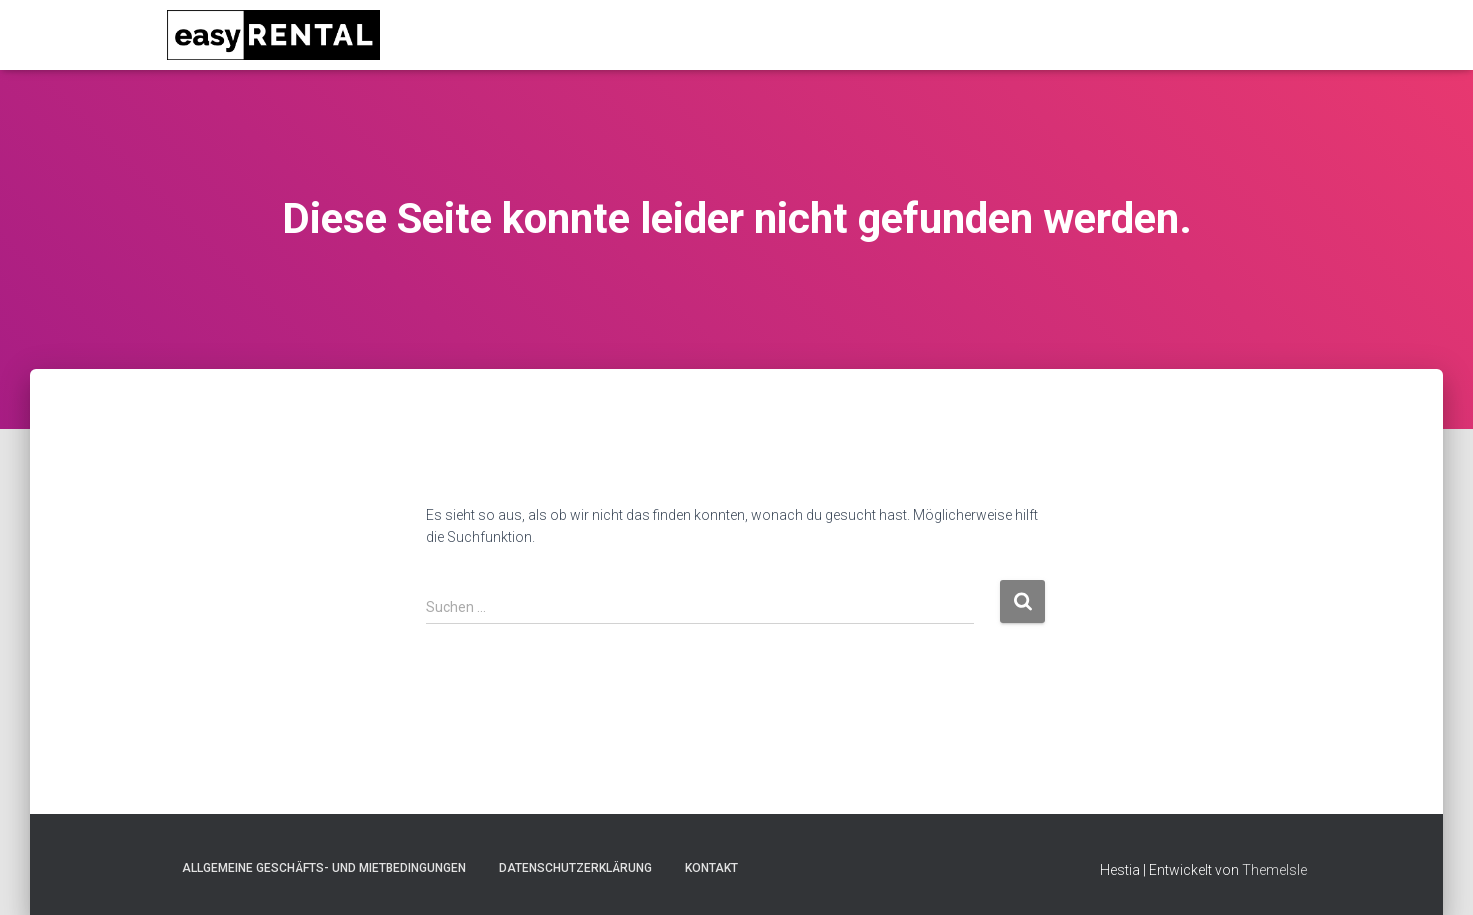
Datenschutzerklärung (575, 868)
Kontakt (711, 868)
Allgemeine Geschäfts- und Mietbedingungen (324, 868)
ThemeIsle (1274, 870)
